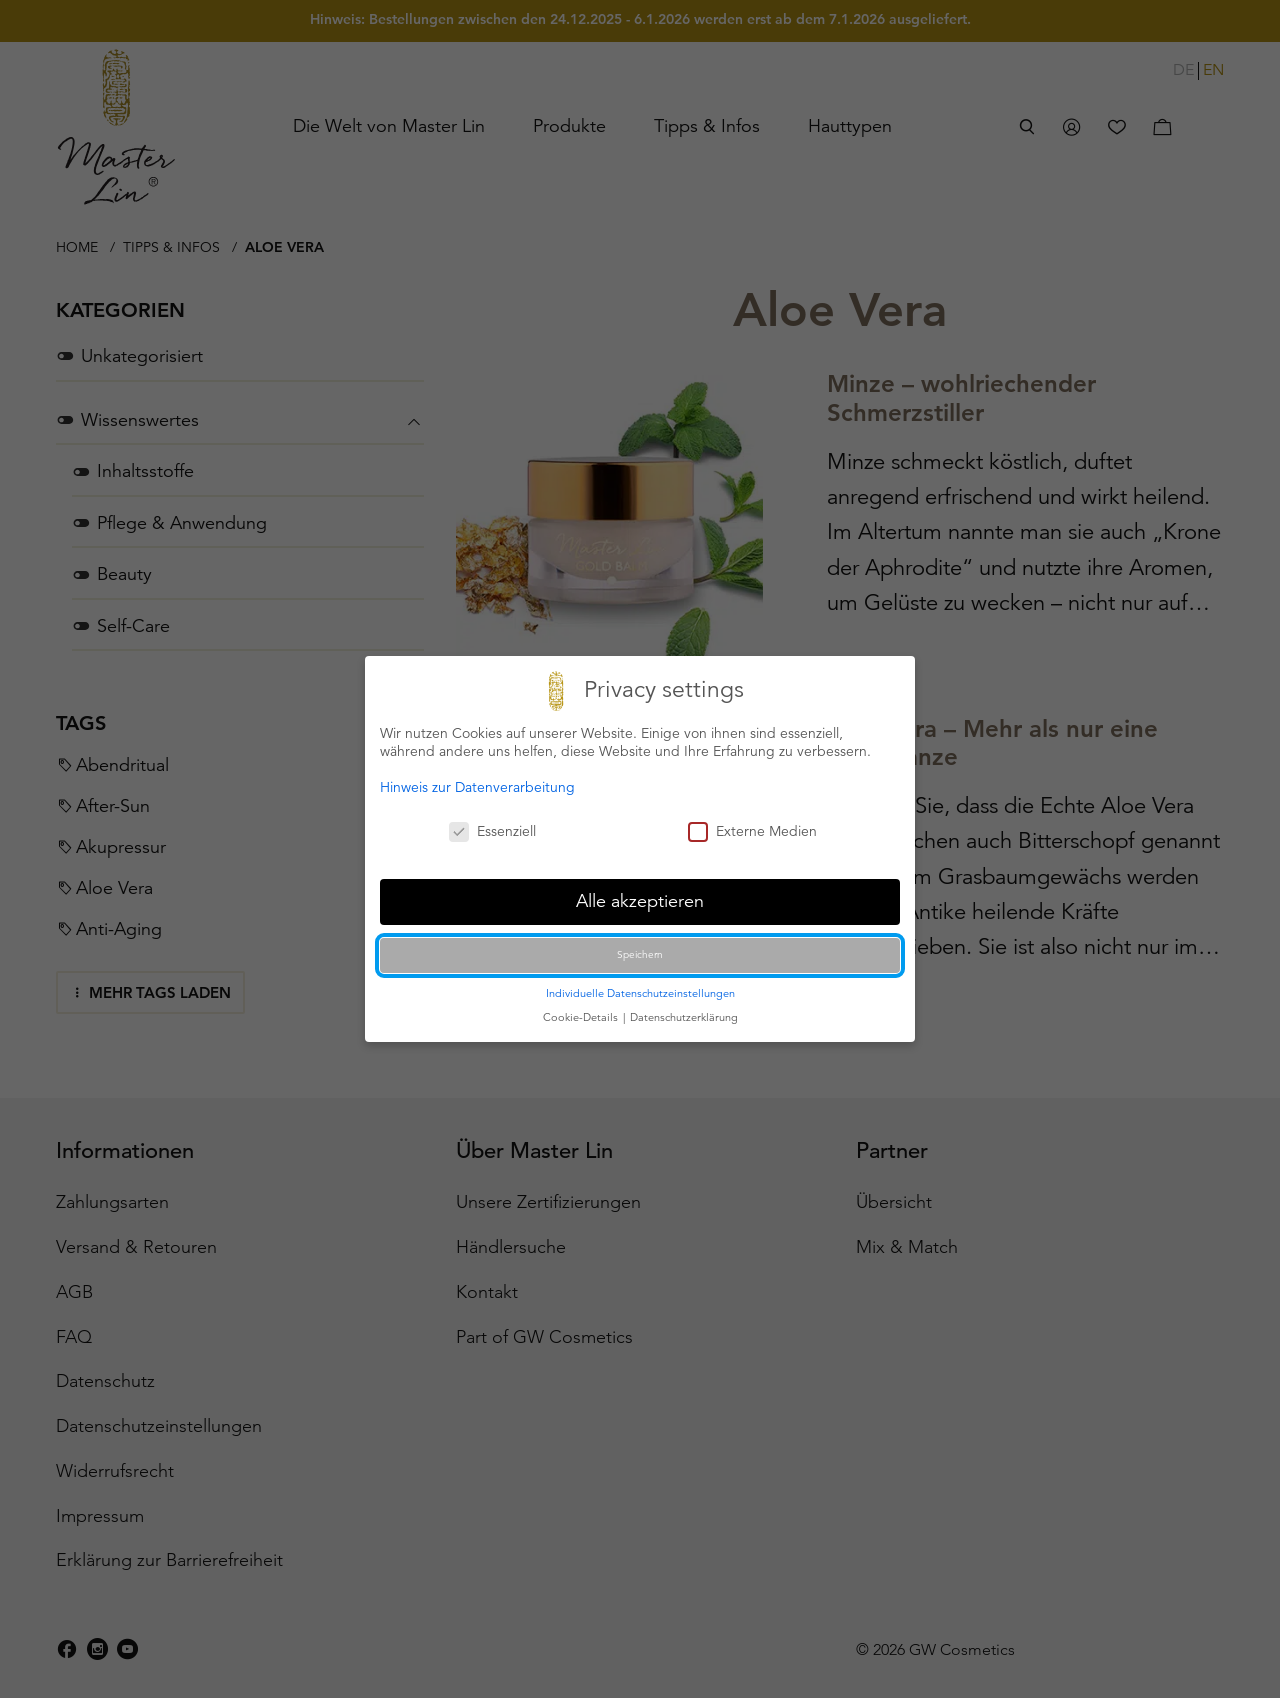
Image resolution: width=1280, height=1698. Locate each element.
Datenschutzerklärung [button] (684, 1016)
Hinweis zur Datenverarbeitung (477, 786)
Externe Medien (752, 831)
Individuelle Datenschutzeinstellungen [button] (640, 992)
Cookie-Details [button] (582, 1016)
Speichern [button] (640, 953)
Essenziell (492, 831)
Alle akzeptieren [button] (640, 900)
